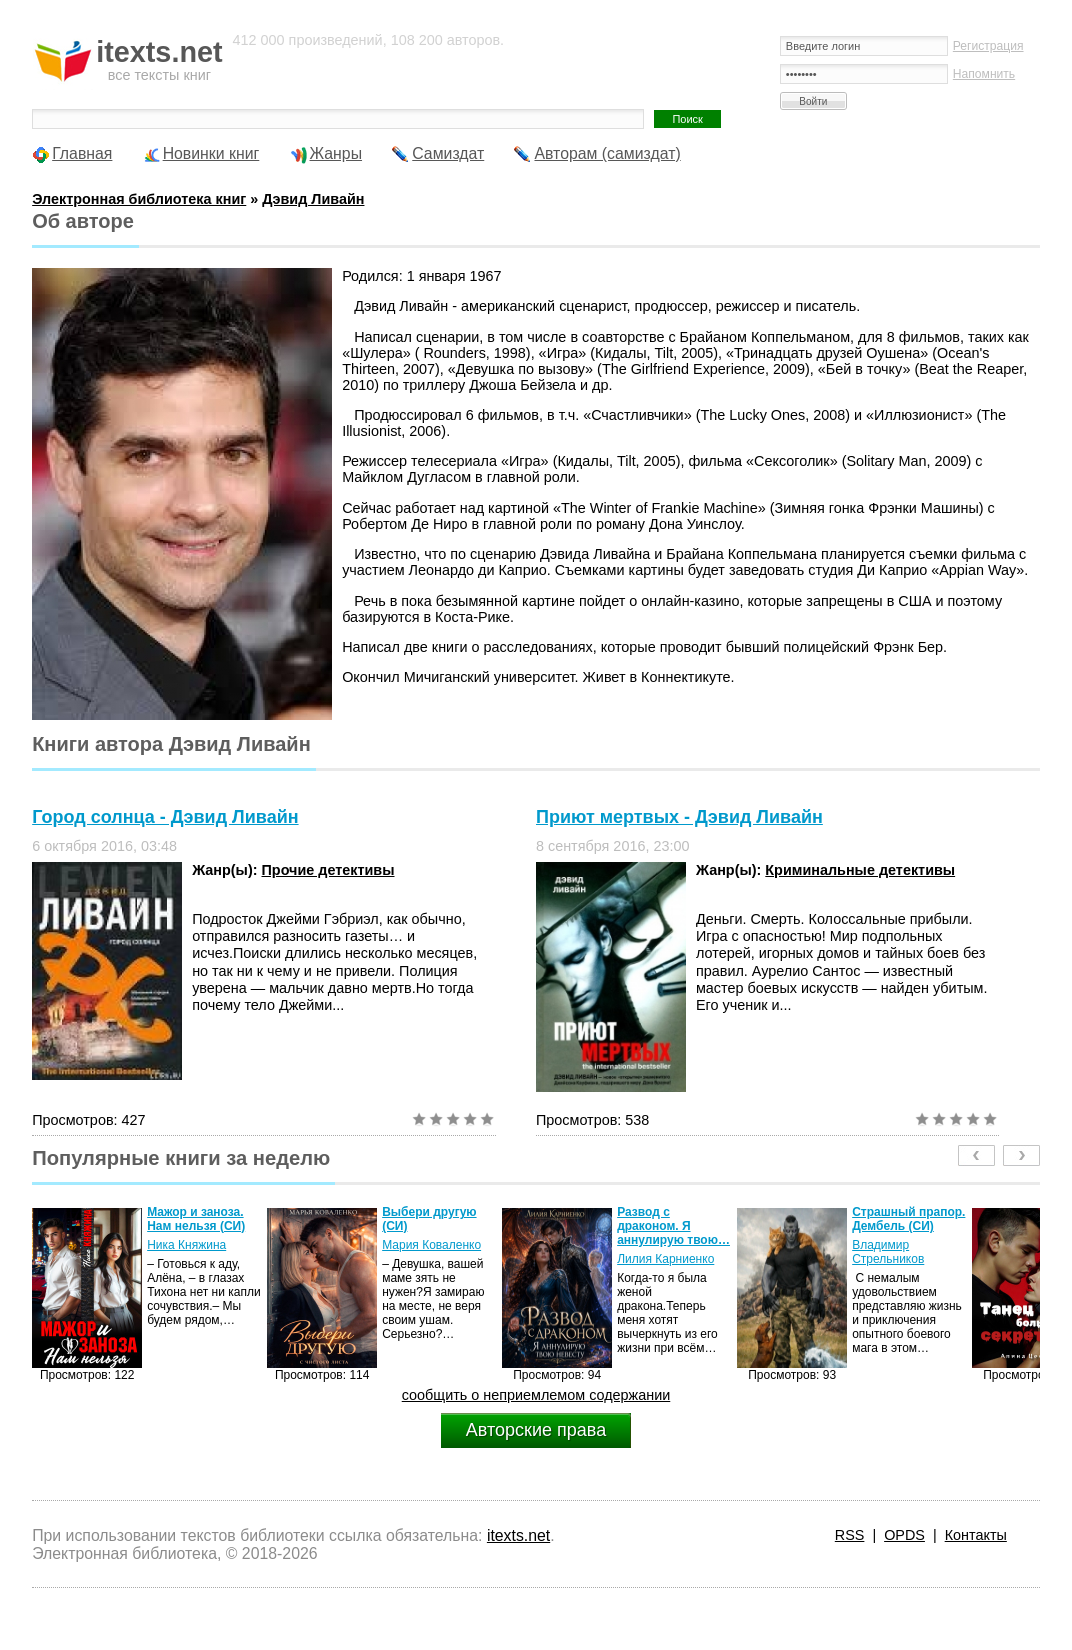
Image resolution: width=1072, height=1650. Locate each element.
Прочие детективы (328, 870)
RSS (850, 1535)
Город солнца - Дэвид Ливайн (165, 817)
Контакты (976, 1535)
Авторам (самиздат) (607, 153)
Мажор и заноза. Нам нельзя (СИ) (196, 1219)
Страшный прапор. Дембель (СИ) (908, 1219)
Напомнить (984, 74)
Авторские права (536, 1430)
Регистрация (988, 46)
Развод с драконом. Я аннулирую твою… (673, 1226)
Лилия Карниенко (665, 1259)
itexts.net (518, 1535)
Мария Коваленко (431, 1245)
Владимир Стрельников (888, 1252)
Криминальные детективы (860, 870)
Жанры (336, 153)
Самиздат (448, 153)
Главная (82, 153)
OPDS (904, 1535)
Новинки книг (211, 153)
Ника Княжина (186, 1245)
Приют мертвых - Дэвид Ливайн (679, 817)
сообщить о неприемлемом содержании (536, 1395)
